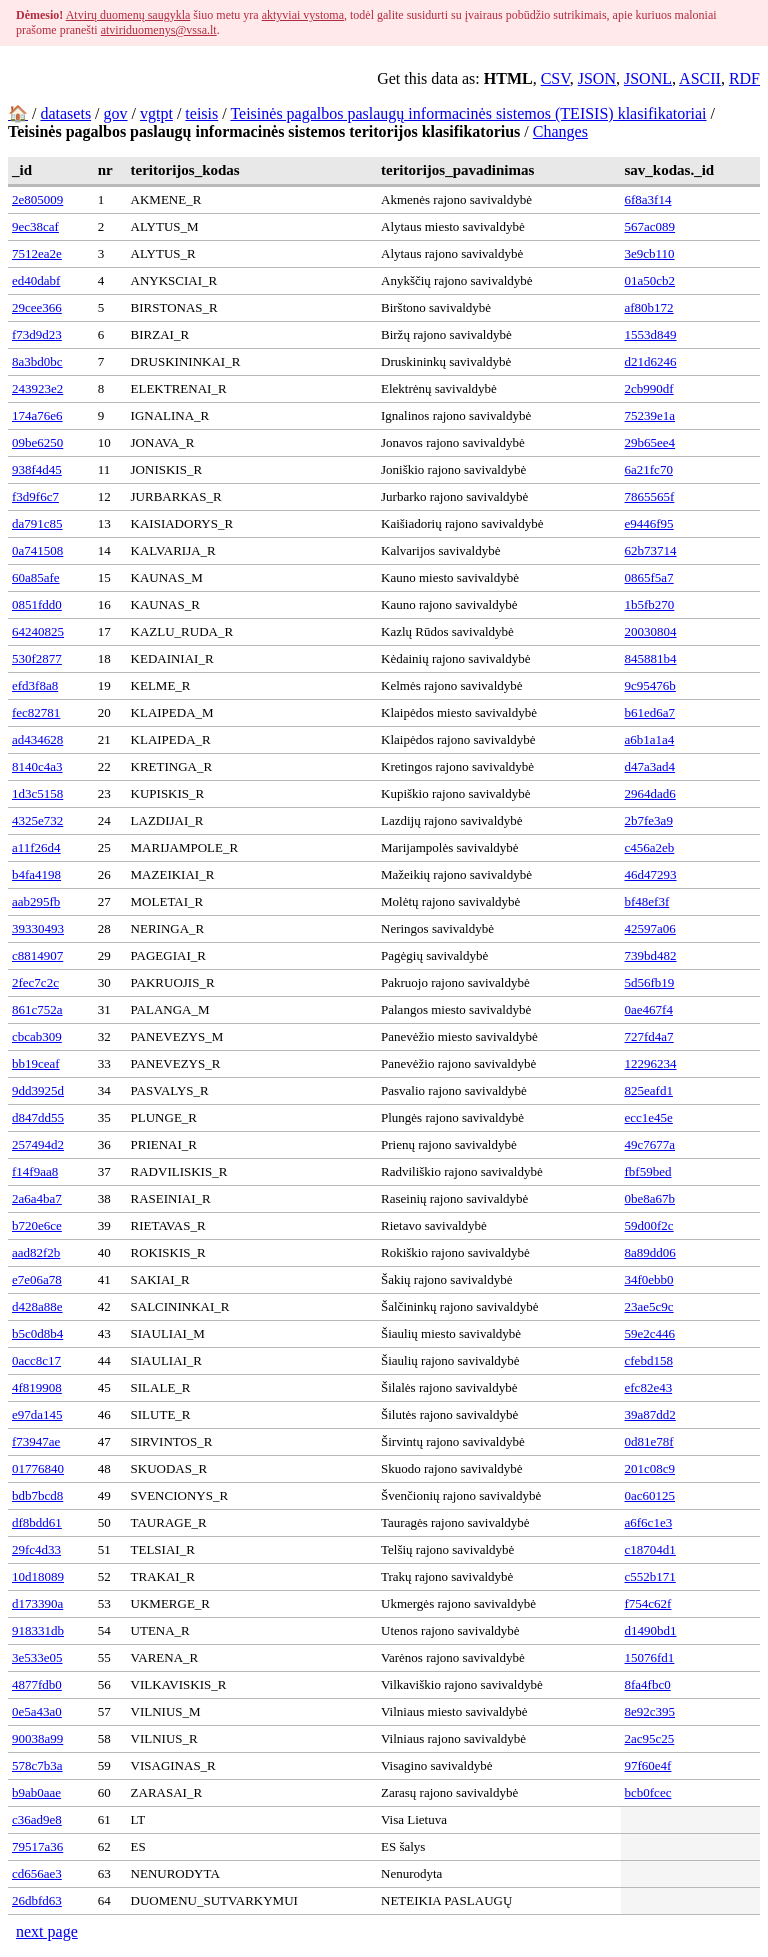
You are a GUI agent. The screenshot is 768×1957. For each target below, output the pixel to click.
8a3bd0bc (37, 361)
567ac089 (650, 226)
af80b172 (649, 307)
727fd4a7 (649, 1036)
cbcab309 (37, 1036)
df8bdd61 (37, 1522)
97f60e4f (648, 1765)
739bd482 (651, 955)
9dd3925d (38, 1090)
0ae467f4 (649, 1009)
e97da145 (37, 1414)
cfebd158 (649, 1360)
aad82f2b (36, 1252)
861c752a (37, 1009)
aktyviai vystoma (303, 15)
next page (47, 1931)
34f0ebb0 (649, 1279)
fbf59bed (648, 1171)
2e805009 (37, 199)
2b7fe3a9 (649, 820)
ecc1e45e (649, 1117)
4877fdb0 (37, 1684)
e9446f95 (649, 523)
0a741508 (37, 550)
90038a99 (37, 1738)
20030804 (651, 631)
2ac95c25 (650, 1738)
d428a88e (37, 1306)
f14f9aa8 (35, 1171)
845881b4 (651, 658)
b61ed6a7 (650, 712)
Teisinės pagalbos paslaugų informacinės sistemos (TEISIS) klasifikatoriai (468, 113)
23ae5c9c (649, 1306)
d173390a (37, 1603)
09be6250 (37, 442)
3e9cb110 (650, 253)
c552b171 (650, 1576)
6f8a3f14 (648, 199)
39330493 (38, 928)
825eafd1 (649, 1090)
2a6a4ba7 (37, 1198)
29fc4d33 (36, 1549)
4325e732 (37, 820)
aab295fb (36, 901)
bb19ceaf (36, 1063)
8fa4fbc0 (648, 1684)
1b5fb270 (650, 604)
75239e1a (650, 415)
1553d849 (651, 334)
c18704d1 (650, 1549)
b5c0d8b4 (37, 1333)
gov (116, 113)
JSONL (648, 78)
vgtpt (156, 113)
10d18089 (38, 1576)
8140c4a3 (37, 766)
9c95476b (650, 685)
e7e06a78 (37, 1279)
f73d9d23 (37, 334)
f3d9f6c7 (35, 496)
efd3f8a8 (35, 685)
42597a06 (650, 928)
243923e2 (37, 388)
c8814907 (37, 955)
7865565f (650, 496)
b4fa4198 (36, 874)
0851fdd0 (37, 604)
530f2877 (37, 658)
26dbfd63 (37, 1900)
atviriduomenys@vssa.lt (159, 30)
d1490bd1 (651, 1630)
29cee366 (37, 307)
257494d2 (38, 1144)
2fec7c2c (35, 982)
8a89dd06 (650, 1252)
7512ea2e (37, 253)
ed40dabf (36, 280)
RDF (744, 78)
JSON (597, 78)
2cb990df (649, 388)
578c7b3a (37, 1765)
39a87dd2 (650, 1414)
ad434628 (37, 739)
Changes (560, 131)
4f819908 (37, 1387)
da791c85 (37, 523)
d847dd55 (38, 1117)
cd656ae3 (37, 1873)
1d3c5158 (37, 793)
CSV (555, 78)
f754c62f (648, 1603)
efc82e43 (649, 1387)
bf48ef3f (647, 901)
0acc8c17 (36, 1360)
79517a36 (37, 1846)
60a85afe (36, 577)
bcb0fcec (648, 1792)
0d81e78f (649, 1441)
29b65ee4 (650, 442)
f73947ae (36, 1441)
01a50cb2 (650, 280)
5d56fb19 (650, 982)
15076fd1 (650, 1657)
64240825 (38, 631)
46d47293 (651, 874)
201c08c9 (650, 1468)
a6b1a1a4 (650, 739)
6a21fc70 (649, 469)
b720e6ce (37, 1225)
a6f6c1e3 (649, 1522)
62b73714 (651, 550)
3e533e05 (37, 1657)
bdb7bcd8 (37, 1495)
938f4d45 (37, 469)
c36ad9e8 (37, 1819)
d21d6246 (651, 361)
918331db (38, 1630)
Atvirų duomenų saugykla (128, 15)
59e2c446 (650, 1333)
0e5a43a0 (37, 1711)
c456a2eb (650, 847)
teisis (201, 113)
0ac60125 (650, 1495)
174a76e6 (37, 415)
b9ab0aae (36, 1792)
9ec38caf (35, 226)
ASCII (700, 78)
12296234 (651, 1063)
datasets (65, 113)
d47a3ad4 (650, 766)
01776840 (38, 1468)
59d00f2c (649, 1225)
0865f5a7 (649, 577)
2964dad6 (650, 793)
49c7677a (650, 1144)
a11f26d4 (36, 847)
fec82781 (36, 712)
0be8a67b (650, 1198)
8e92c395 (650, 1711)
